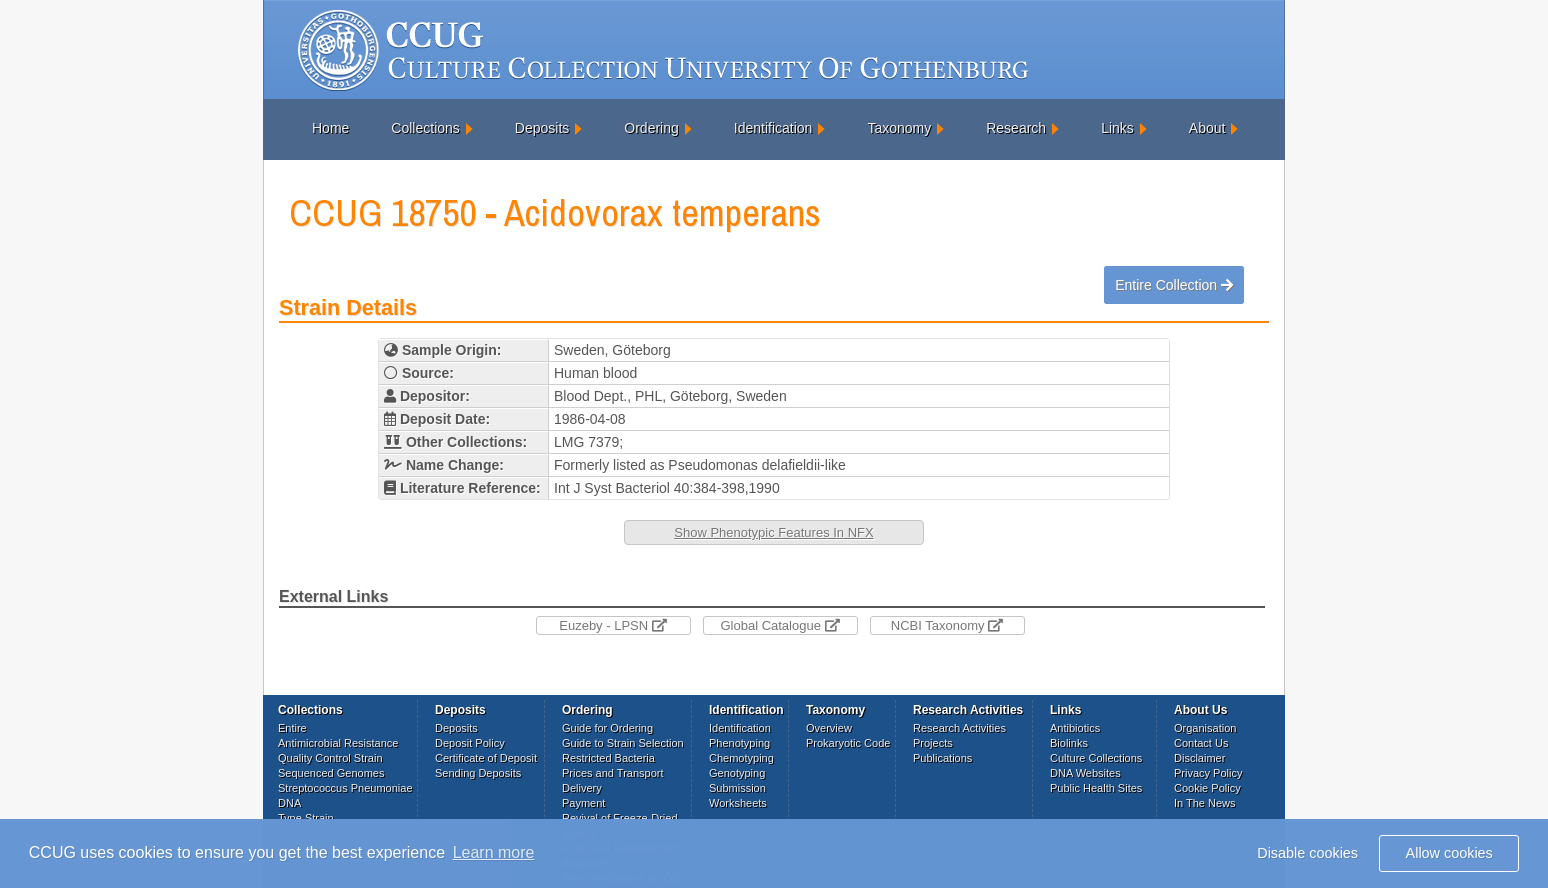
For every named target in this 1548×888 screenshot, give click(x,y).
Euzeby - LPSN (613, 625)
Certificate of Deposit (486, 758)
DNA (289, 803)
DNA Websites (1085, 773)
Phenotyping (739, 743)
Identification (773, 128)
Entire (292, 728)
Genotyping (737, 773)
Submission (737, 788)
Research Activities (959, 728)
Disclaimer (1199, 758)
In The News (1205, 803)
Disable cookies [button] (1307, 853)
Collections (425, 128)
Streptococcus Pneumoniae (345, 788)
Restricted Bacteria (608, 758)
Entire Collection (1174, 285)
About (1207, 128)
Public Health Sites (1096, 788)
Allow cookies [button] (1449, 853)
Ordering (651, 128)
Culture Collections (1096, 758)
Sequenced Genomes (331, 773)
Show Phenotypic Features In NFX (773, 532)
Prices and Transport (613, 773)
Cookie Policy (1207, 788)
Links (1117, 128)
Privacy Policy (1208, 773)
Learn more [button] (494, 852)
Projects (933, 743)
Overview (829, 728)
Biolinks (1069, 743)
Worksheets (738, 803)
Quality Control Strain (330, 758)
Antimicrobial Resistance (338, 743)
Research (1016, 128)
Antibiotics (1075, 728)
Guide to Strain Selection (623, 743)
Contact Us (1201, 743)
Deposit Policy (470, 743)
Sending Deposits (478, 773)
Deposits (542, 128)
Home (330, 128)
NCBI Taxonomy (947, 625)
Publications (942, 758)
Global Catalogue (779, 625)
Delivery (582, 788)
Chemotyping (741, 758)
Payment (583, 803)
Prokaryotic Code (848, 743)
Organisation (1205, 728)
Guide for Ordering (607, 728)
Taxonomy (899, 128)
